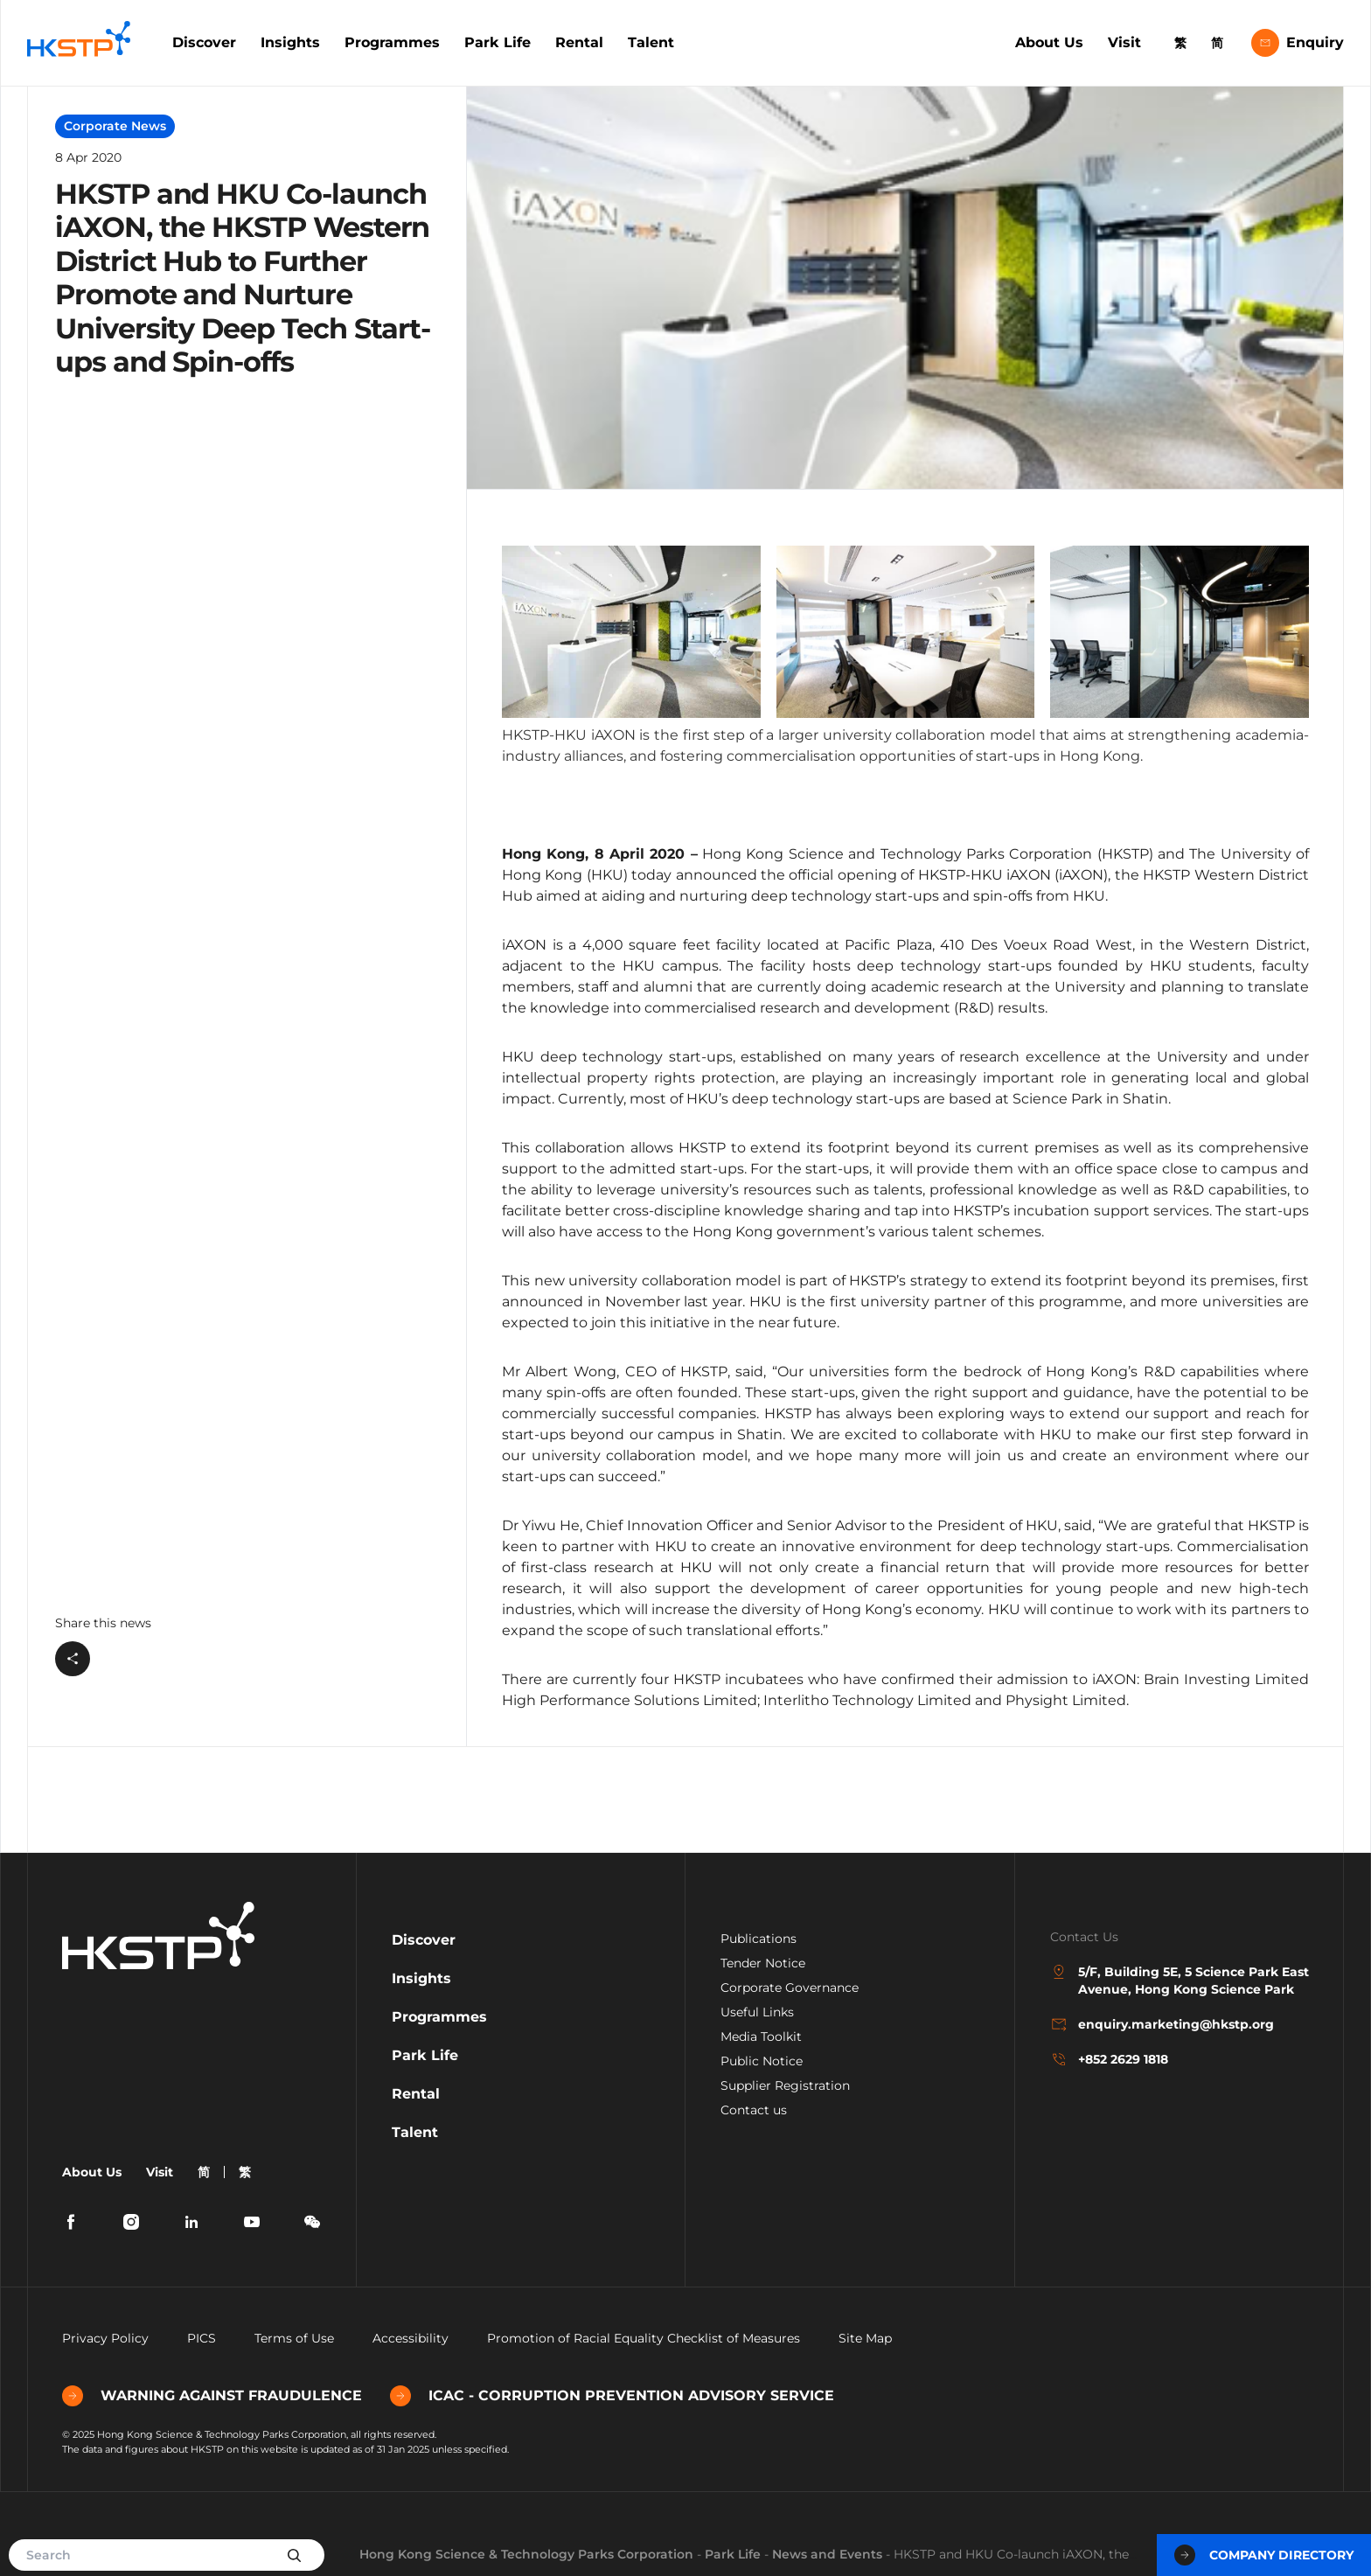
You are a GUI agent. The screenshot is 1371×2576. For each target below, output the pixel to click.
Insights (290, 42)
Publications (758, 1938)
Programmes (392, 42)
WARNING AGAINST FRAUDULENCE (212, 2395)
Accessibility (410, 2338)
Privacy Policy (105, 2338)
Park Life (497, 42)
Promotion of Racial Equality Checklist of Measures (643, 2338)
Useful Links (757, 2012)
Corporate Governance (789, 1987)
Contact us (753, 2110)
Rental (579, 42)
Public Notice (761, 2061)
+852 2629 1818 (1109, 2059)
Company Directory (1264, 2555)
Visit (1124, 42)
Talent (651, 42)
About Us (1049, 42)
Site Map (865, 2338)
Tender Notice (762, 1963)
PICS (201, 2338)
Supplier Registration (785, 2085)
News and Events (827, 2554)
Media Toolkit (761, 2036)
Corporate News (115, 126)
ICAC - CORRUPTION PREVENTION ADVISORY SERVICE (612, 2395)
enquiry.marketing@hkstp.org (1162, 2024)
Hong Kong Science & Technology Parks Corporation (526, 2554)
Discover (204, 42)
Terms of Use (294, 2338)
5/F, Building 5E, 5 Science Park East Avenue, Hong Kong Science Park (1179, 1980)
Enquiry (1297, 43)
